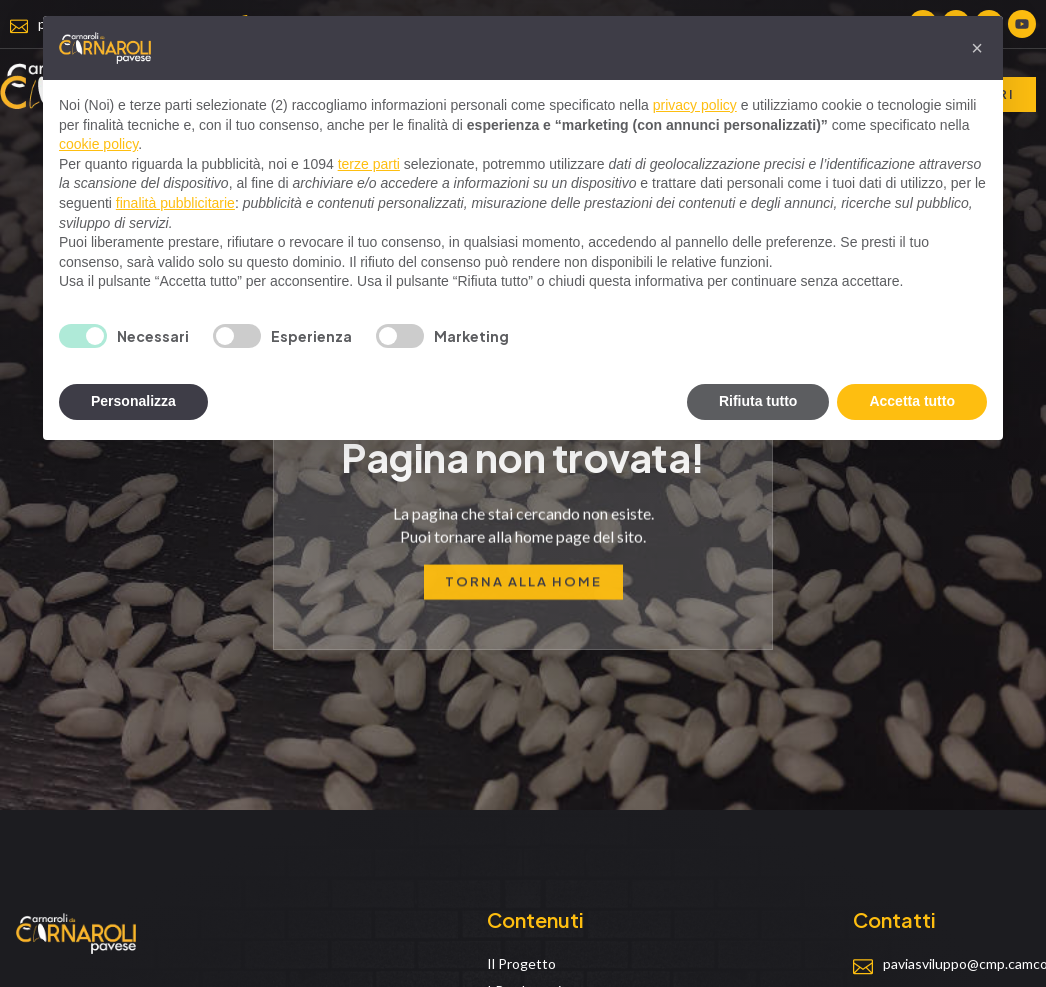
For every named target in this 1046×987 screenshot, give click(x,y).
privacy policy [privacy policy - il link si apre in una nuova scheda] (695, 105)
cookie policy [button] (98, 144)
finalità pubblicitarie (175, 203)
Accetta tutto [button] (912, 401)
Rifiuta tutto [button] (758, 401)
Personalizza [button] (133, 401)
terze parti (369, 164)
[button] (977, 48)
